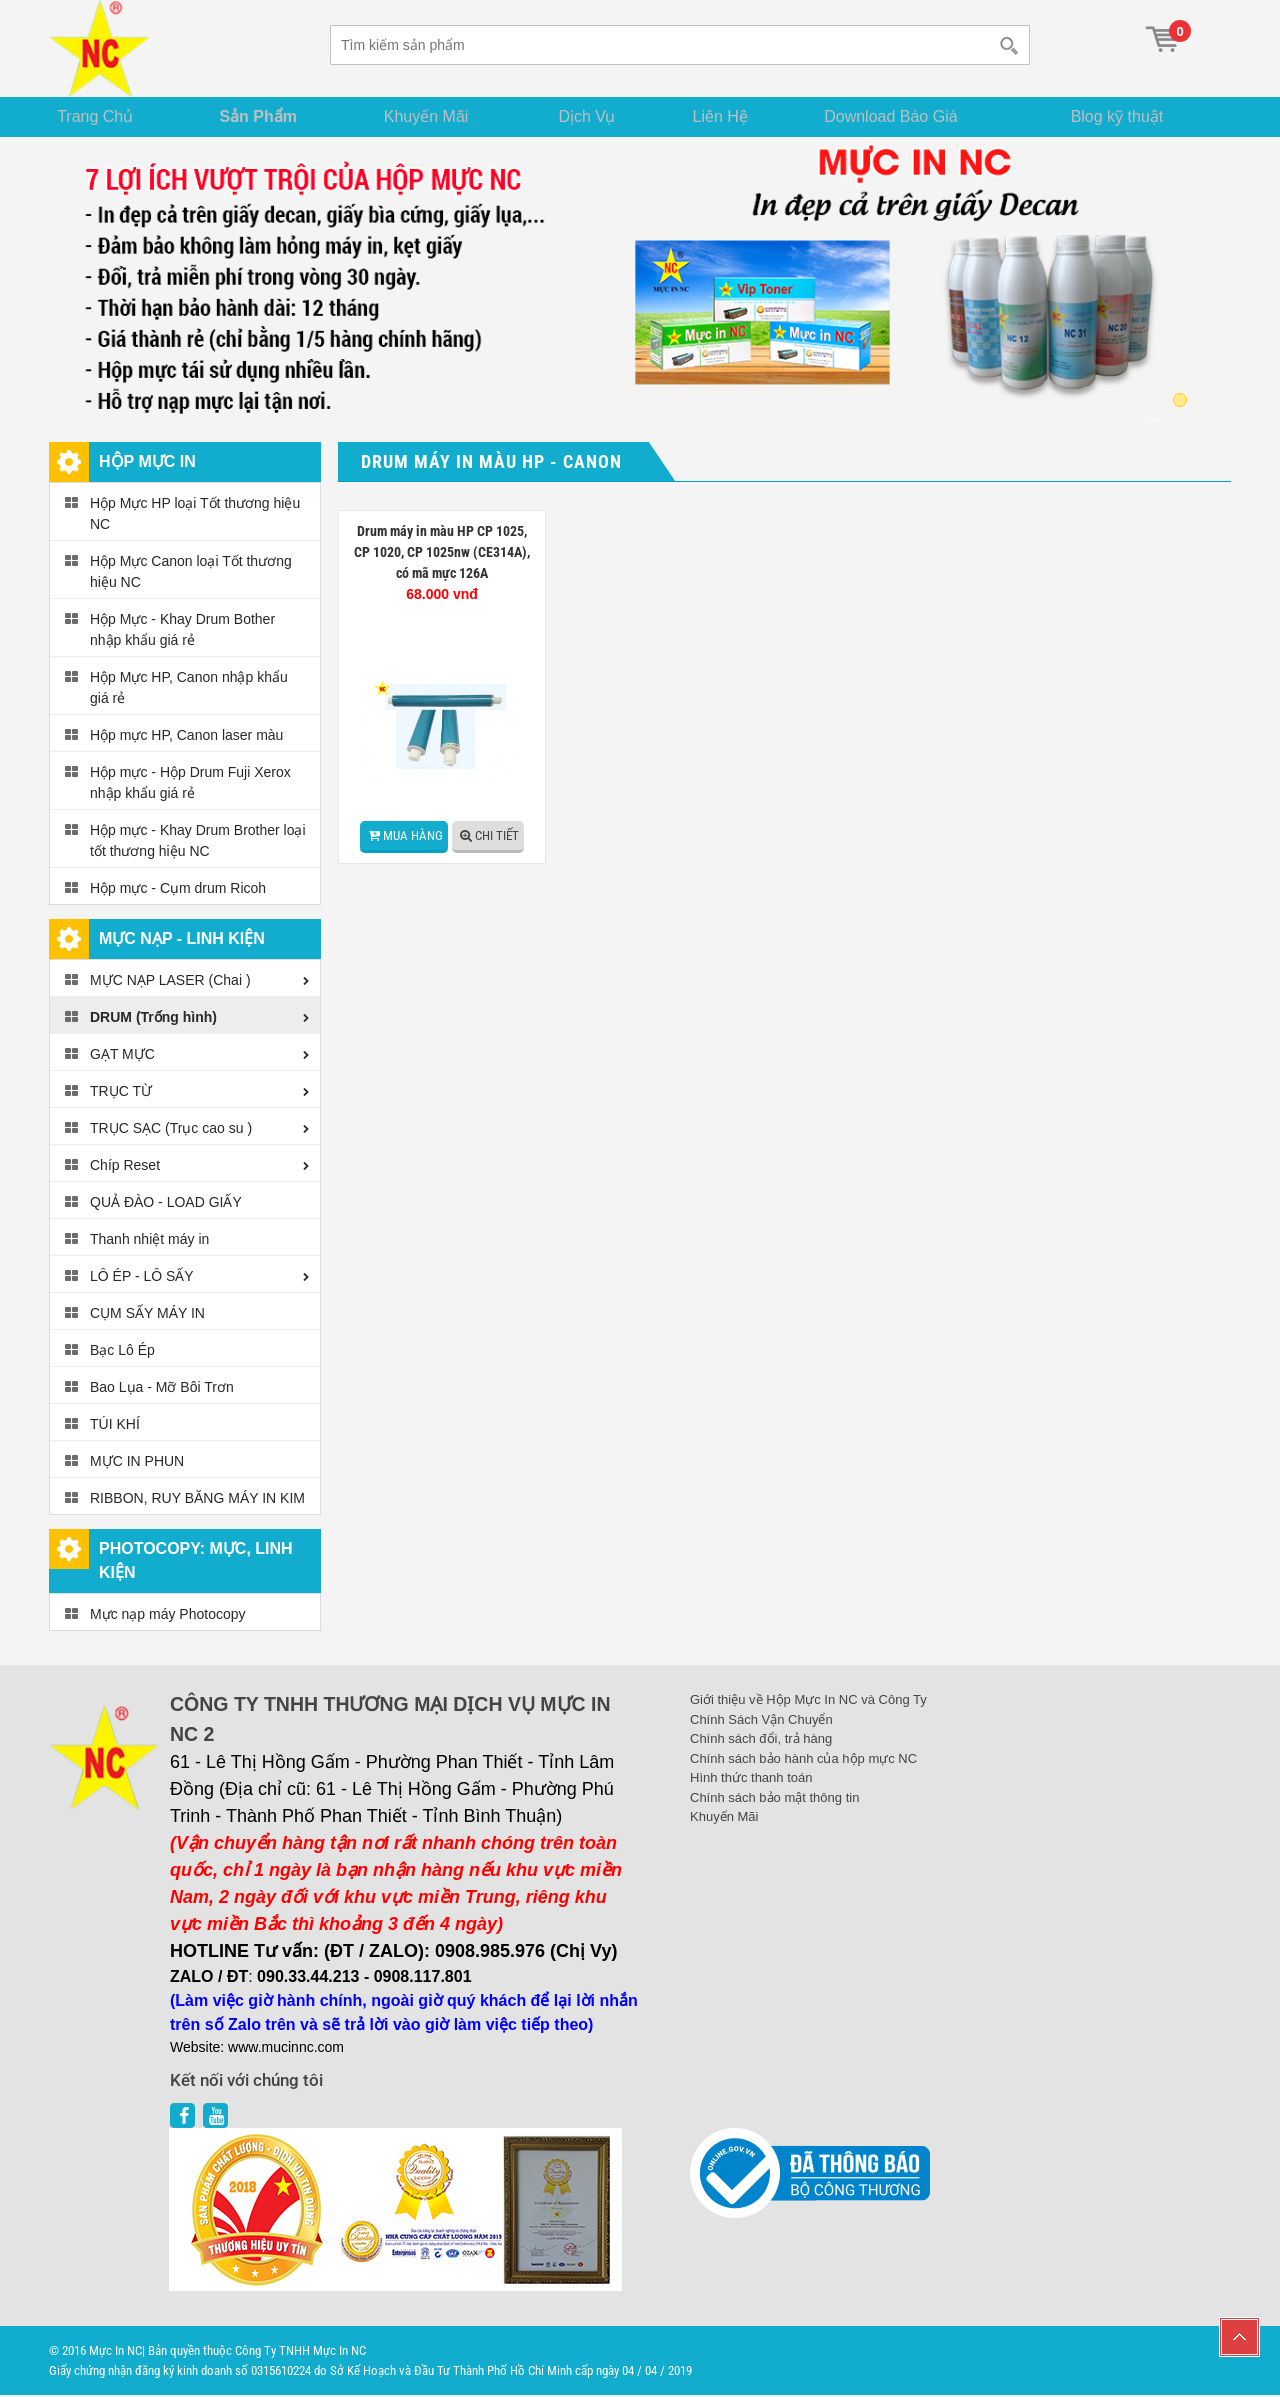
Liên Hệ (735, 116)
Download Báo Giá (911, 116)
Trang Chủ (104, 116)
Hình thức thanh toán (751, 1779)
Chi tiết (497, 836)
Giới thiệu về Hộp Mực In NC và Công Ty (808, 1701)
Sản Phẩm (268, 116)
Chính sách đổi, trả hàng (761, 1740)
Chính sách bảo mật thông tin (774, 1798)
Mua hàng (413, 836)
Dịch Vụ (597, 116)
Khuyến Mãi (437, 116)
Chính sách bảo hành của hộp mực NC (803, 1759)
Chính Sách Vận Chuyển (761, 1720)
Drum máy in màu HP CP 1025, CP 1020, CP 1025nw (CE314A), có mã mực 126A (442, 554)
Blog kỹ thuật (1127, 116)
